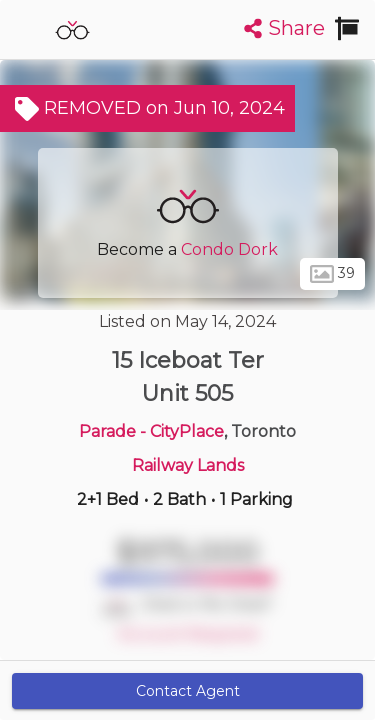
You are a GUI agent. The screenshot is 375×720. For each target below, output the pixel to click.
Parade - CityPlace (151, 431)
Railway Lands (188, 465)
